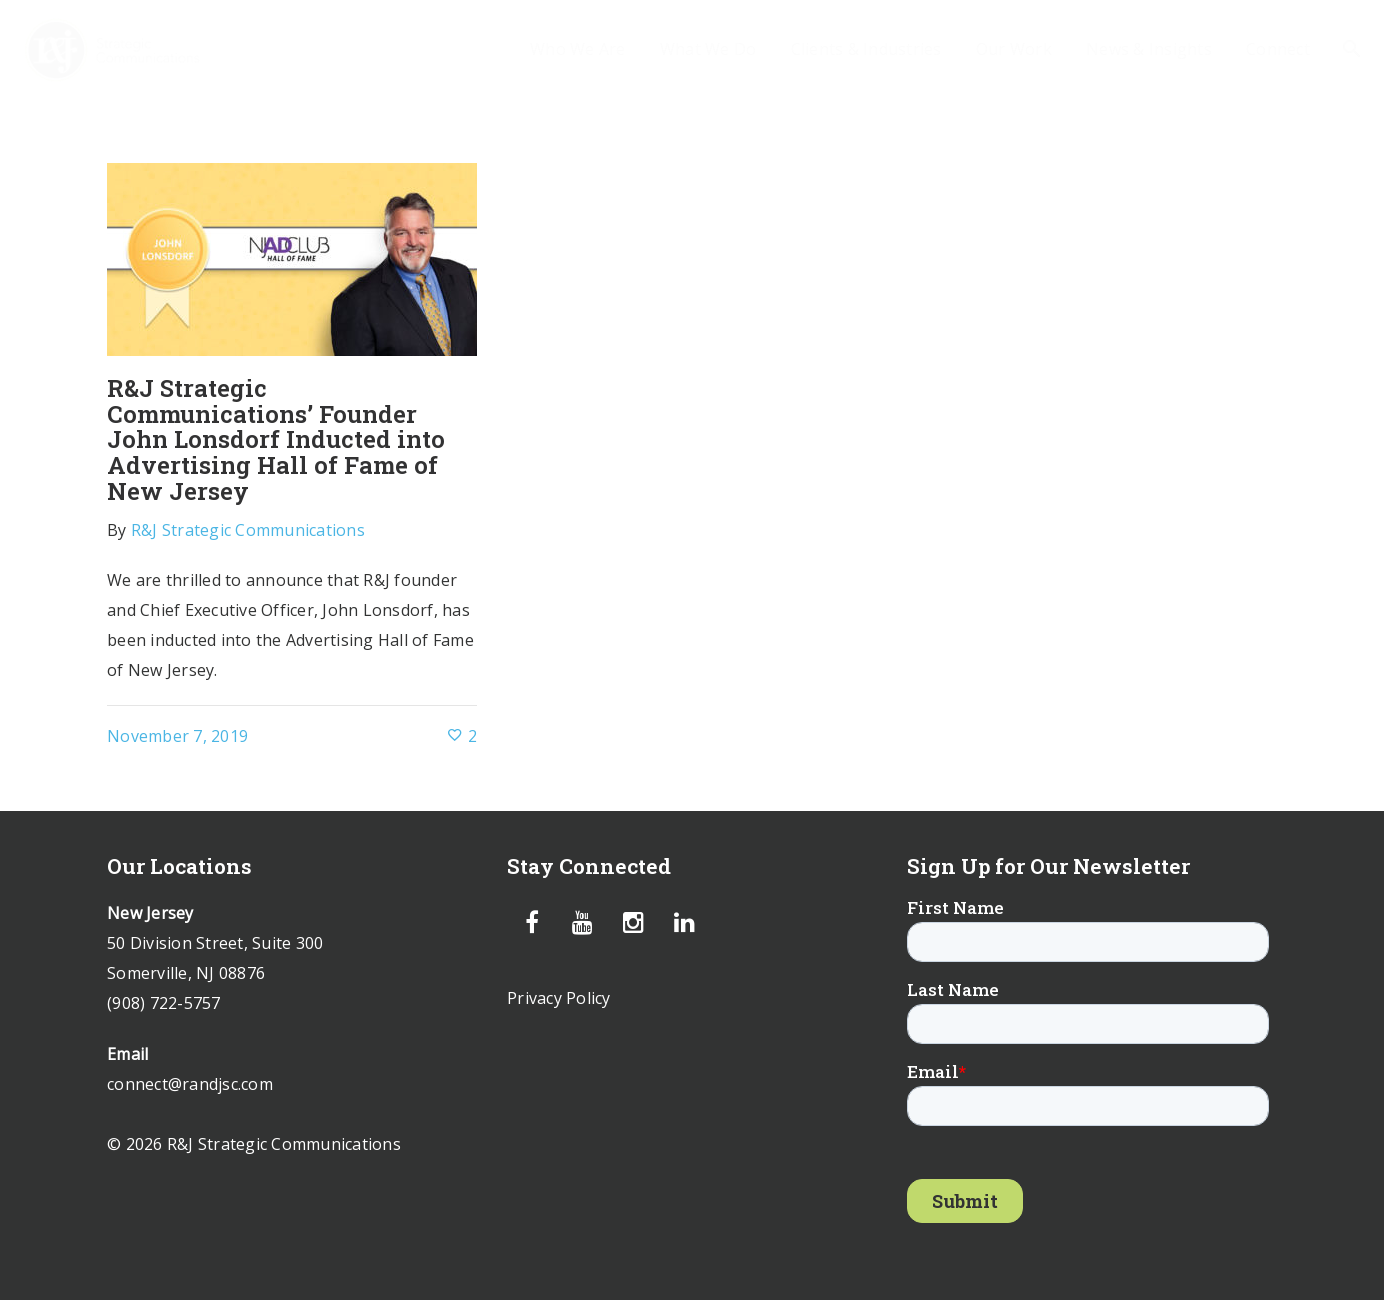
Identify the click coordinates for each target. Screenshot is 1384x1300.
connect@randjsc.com (190, 1084)
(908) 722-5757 (164, 1003)
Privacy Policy (559, 998)
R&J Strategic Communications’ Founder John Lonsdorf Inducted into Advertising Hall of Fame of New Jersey (276, 439)
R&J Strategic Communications (248, 530)
